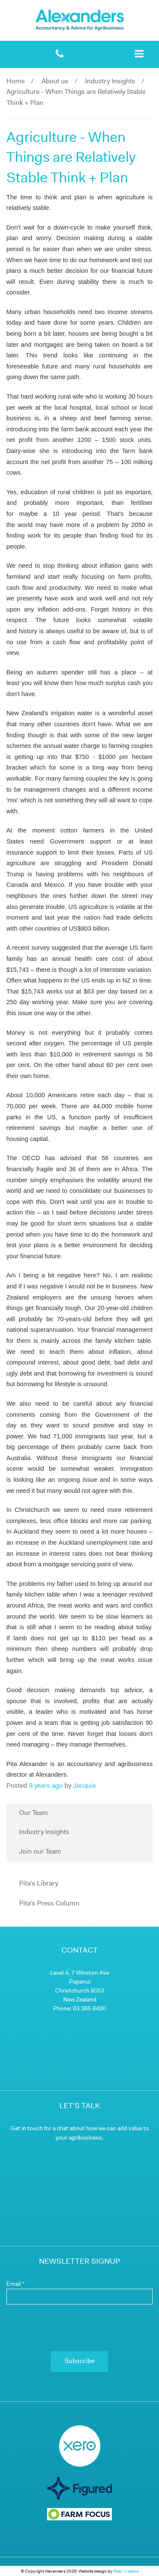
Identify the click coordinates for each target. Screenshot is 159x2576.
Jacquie (84, 1786)
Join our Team (40, 1851)
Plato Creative (126, 2571)
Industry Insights (110, 81)
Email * (15, 2284)
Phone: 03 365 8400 (79, 2009)
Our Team (33, 1813)
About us (55, 81)
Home (15, 81)
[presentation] (79, 2327)
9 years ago (46, 1786)
